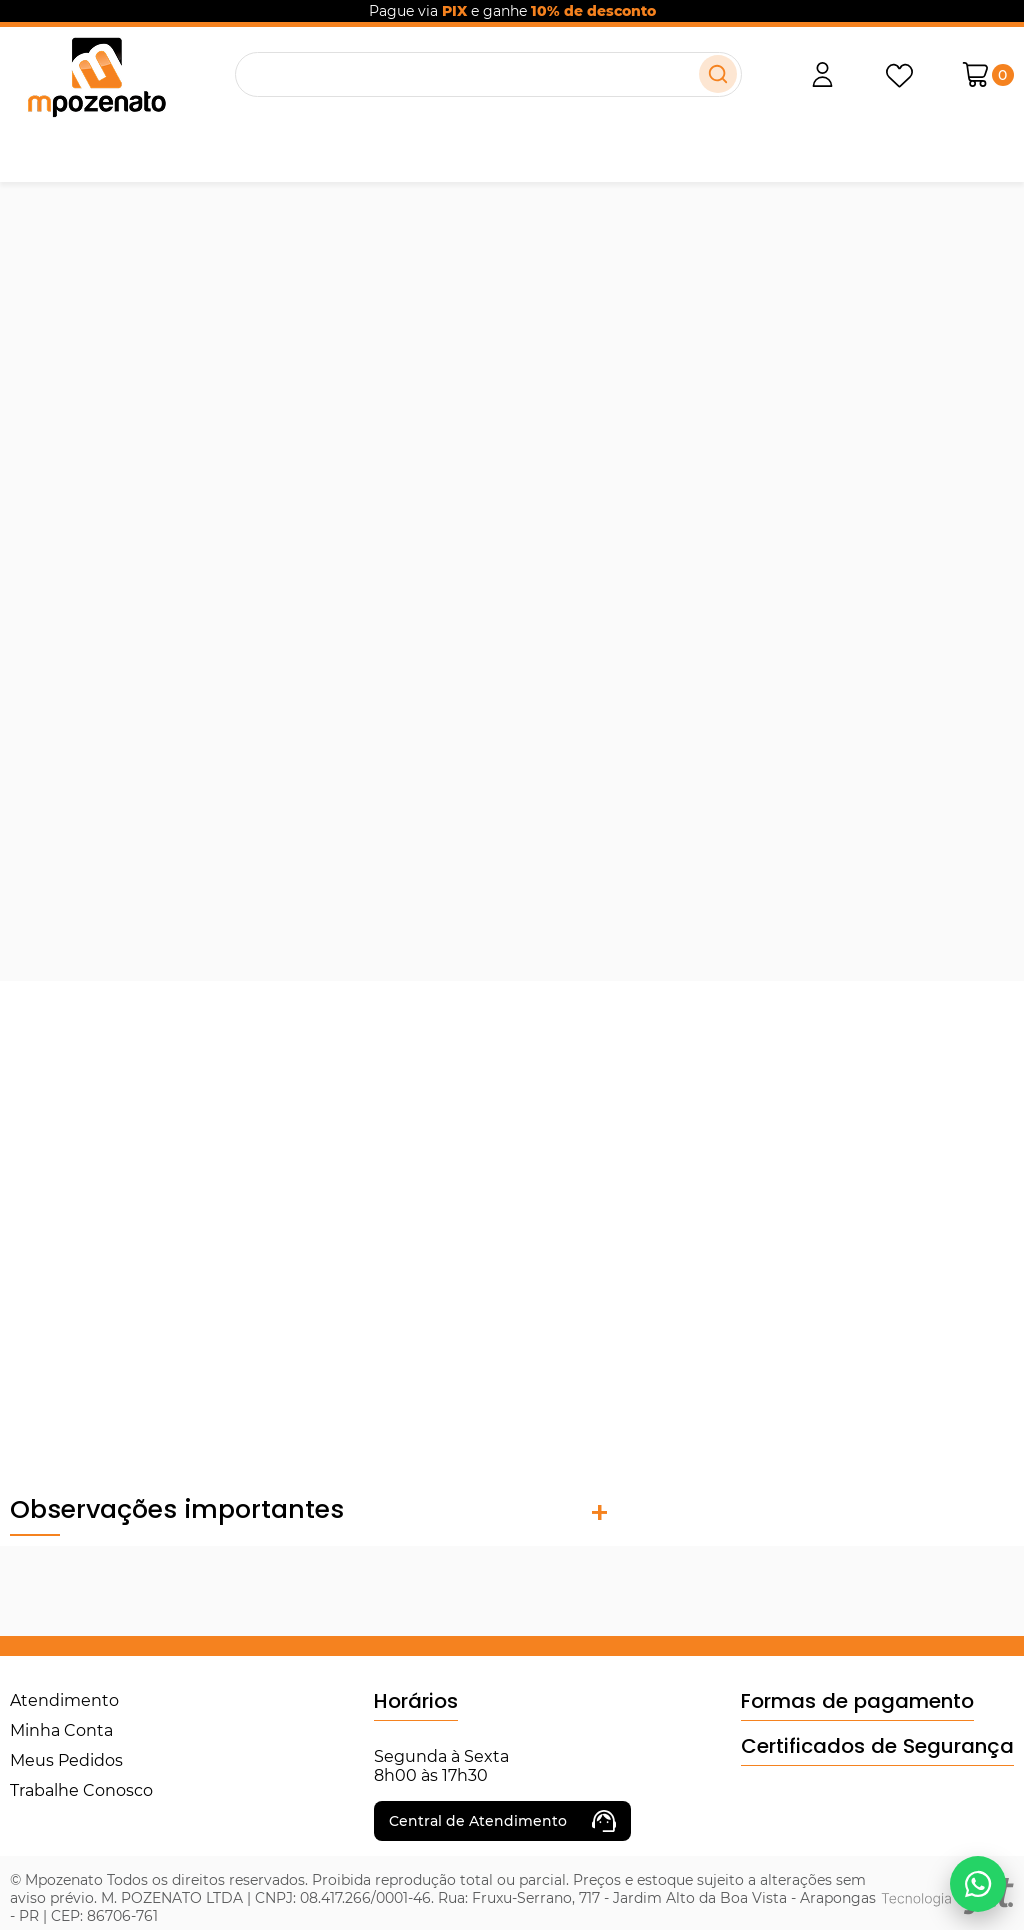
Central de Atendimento (502, 1821)
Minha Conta (61, 1730)
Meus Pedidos (66, 1760)
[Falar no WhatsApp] (978, 1884)
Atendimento (64, 1700)
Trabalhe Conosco (81, 1790)
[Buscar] (718, 74)
